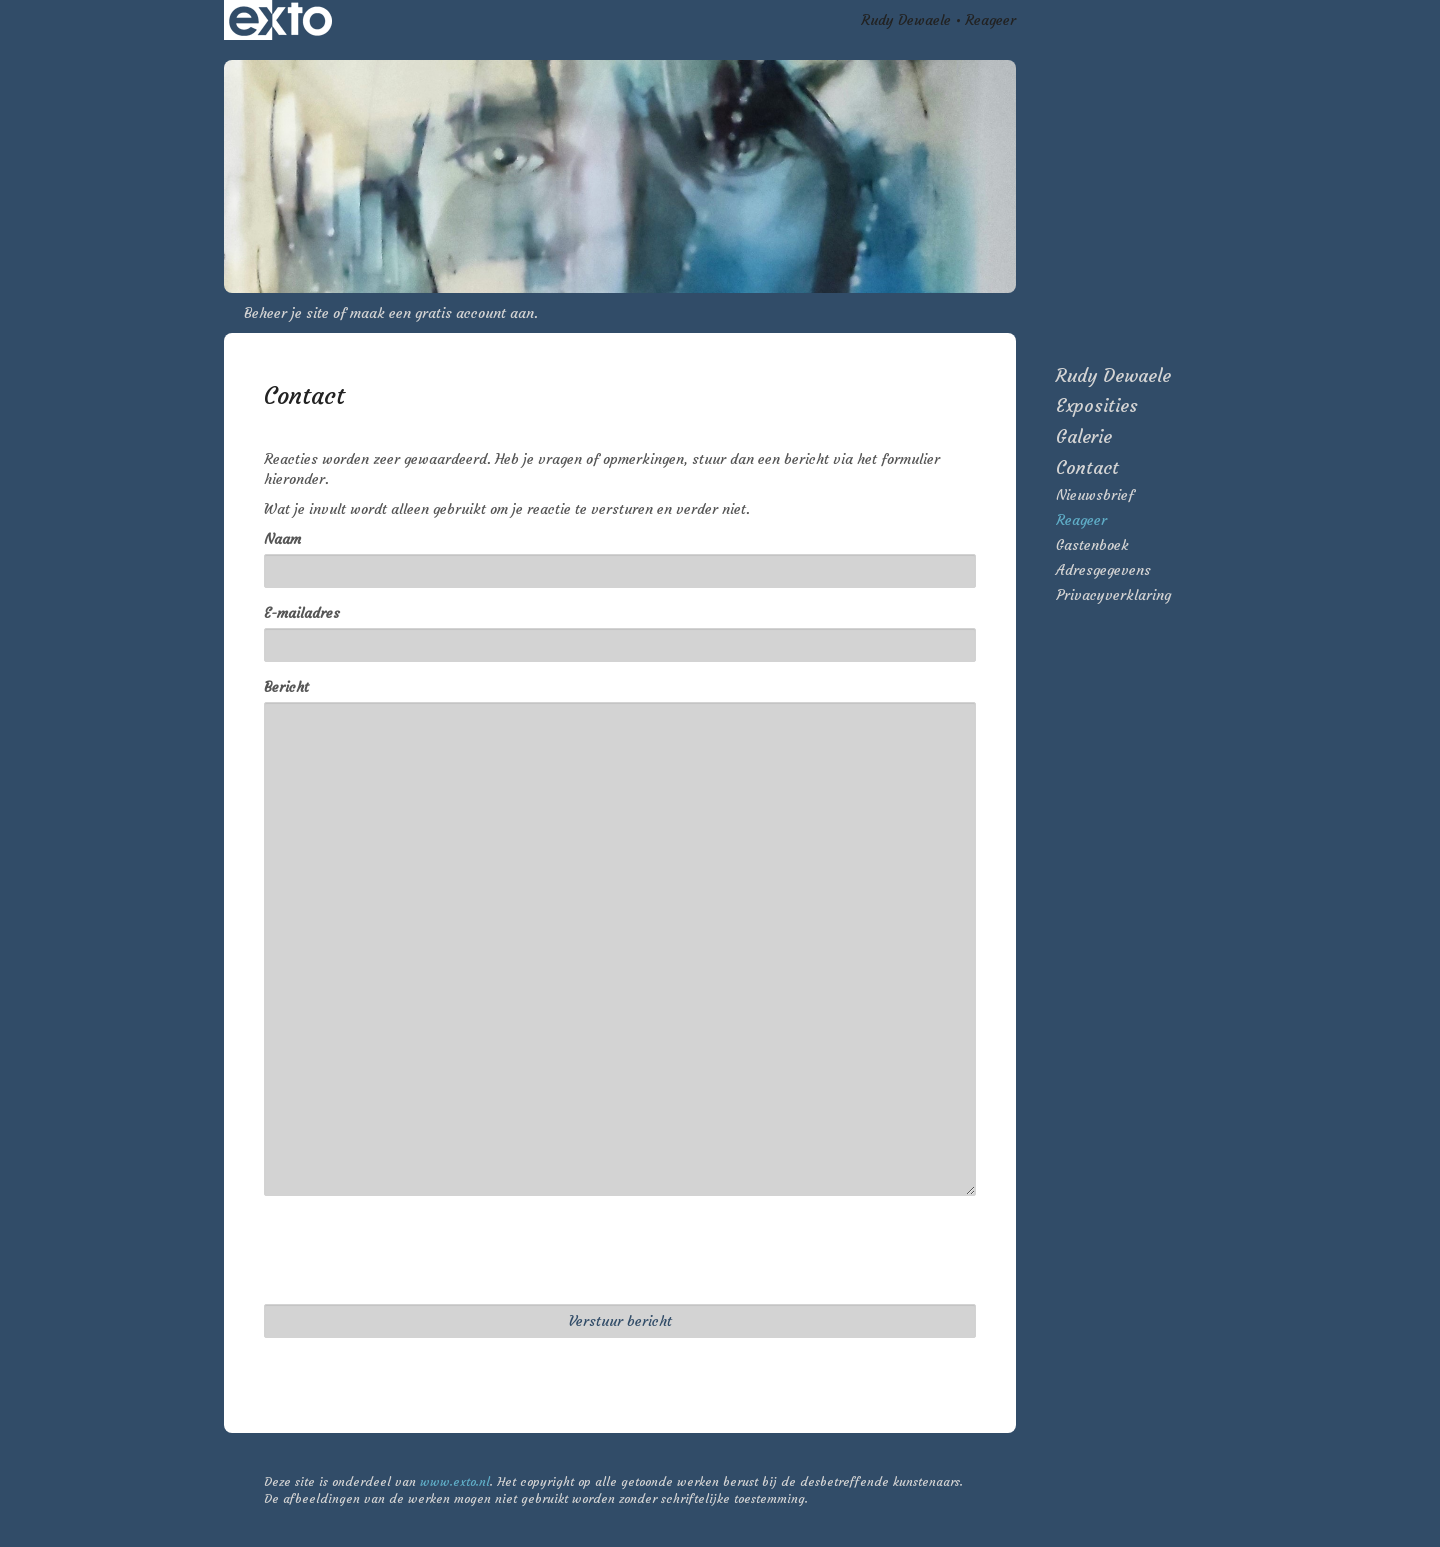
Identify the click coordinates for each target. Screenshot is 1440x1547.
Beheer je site (286, 313)
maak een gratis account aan (442, 313)
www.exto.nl (455, 1481)
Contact (1087, 467)
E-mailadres (302, 613)
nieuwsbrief (1095, 495)
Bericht (286, 687)
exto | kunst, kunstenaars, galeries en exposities (280, 20)
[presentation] (416, 1250)
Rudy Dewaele (906, 20)
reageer (1081, 520)
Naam (282, 539)
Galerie (1084, 436)
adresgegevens (1103, 570)
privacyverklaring (1113, 595)
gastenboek (1092, 545)
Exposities (1097, 405)
